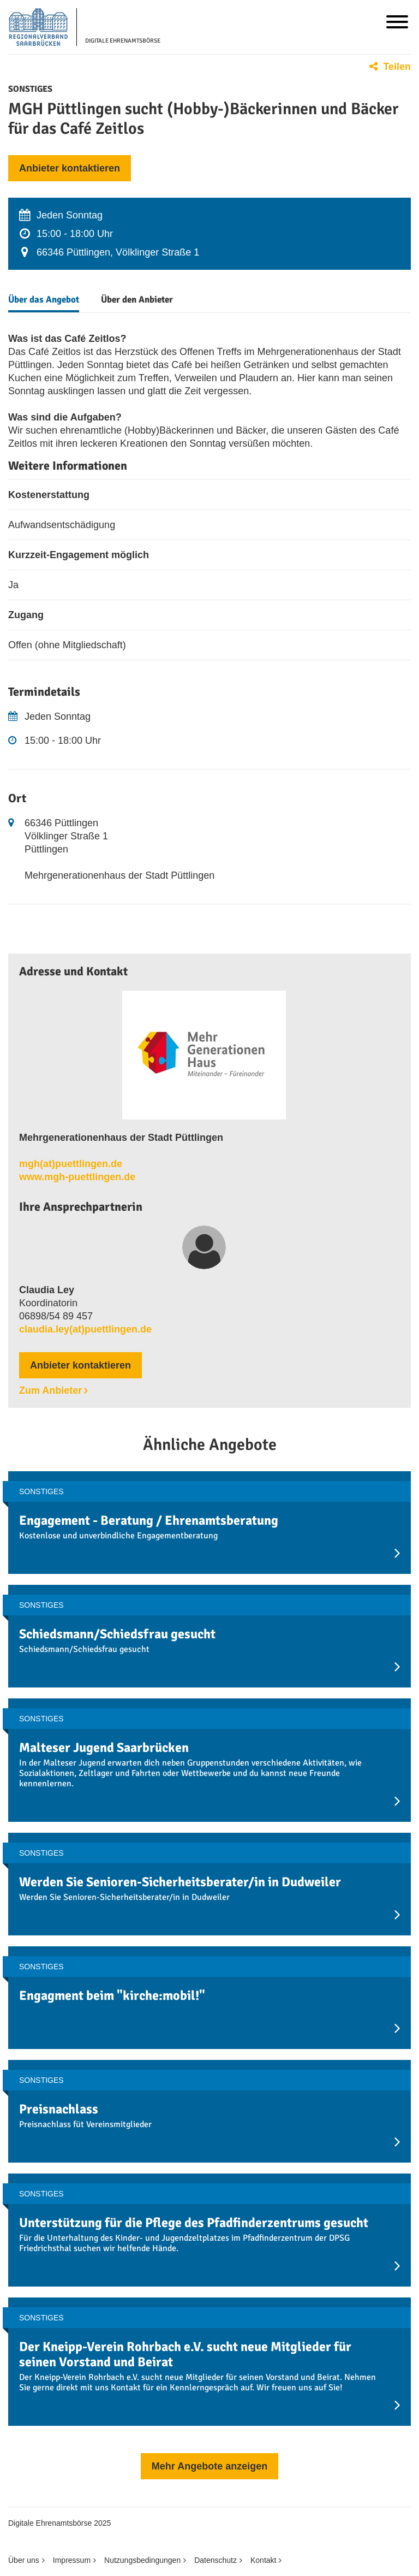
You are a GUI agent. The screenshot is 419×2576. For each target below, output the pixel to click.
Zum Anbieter (50, 1390)
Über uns (23, 2560)
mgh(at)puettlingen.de (70, 1163)
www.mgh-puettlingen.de (77, 1176)
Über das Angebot (43, 299)
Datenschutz (215, 2560)
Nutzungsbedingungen (142, 2560)
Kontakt (263, 2560)
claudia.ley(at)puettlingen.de (85, 1329)
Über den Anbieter (137, 299)
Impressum (72, 2560)
